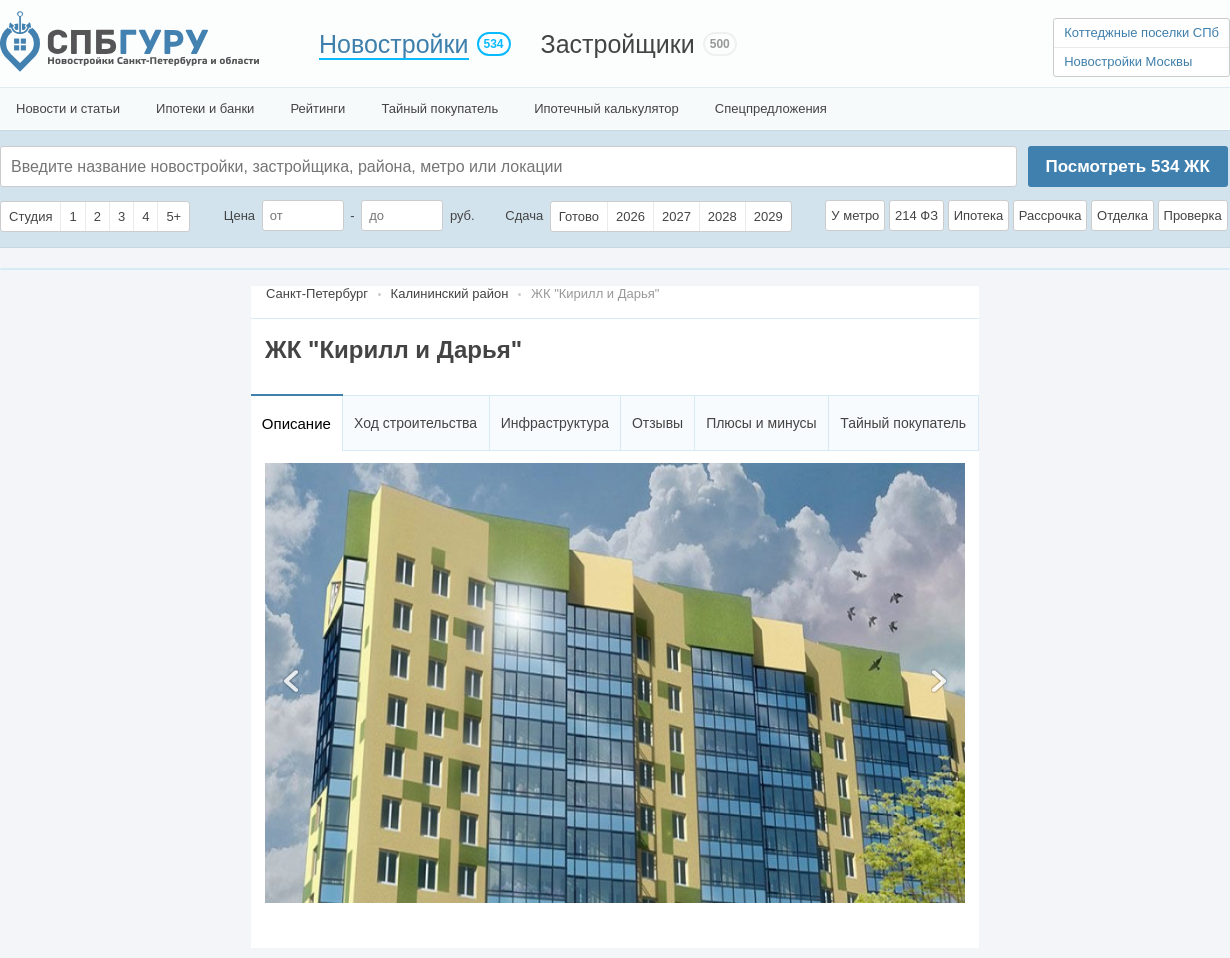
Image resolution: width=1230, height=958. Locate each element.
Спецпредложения (771, 108)
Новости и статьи (68, 108)
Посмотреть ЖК (1127, 166)
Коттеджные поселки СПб (1141, 32)
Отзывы (657, 423)
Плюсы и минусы (761, 423)
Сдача (524, 215)
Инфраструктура (555, 423)
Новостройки (394, 44)
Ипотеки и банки (205, 108)
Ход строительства (415, 423)
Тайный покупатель (439, 108)
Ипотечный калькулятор (606, 108)
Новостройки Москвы (1128, 61)
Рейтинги (317, 108)
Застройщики (618, 44)
